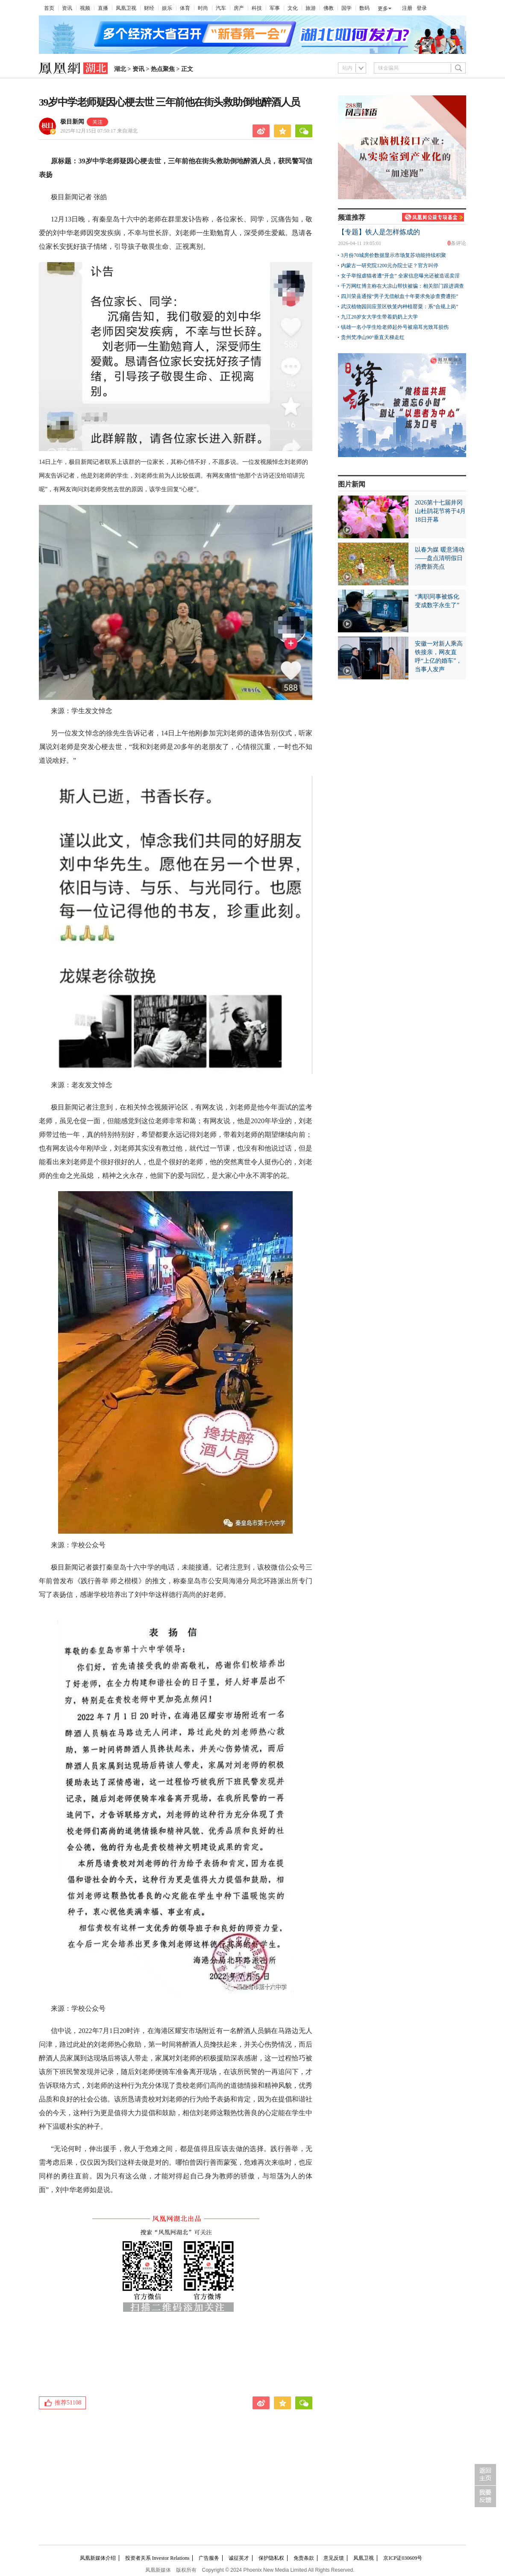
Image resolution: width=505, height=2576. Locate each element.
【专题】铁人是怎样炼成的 (379, 232)
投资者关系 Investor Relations (157, 2558)
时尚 (203, 8)
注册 (407, 8)
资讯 (67, 8)
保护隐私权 (271, 2558)
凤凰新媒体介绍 (98, 2558)
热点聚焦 (163, 69)
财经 (149, 8)
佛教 (328, 8)
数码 (364, 8)
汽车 (221, 8)
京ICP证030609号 (402, 2558)
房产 (239, 8)
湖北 (120, 69)
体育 (185, 8)
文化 (293, 8)
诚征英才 (239, 2558)
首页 (49, 8)
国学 (346, 8)
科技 (257, 8)
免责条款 (304, 2558)
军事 (275, 8)
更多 (383, 9)
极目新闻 (72, 121)
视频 (85, 8)
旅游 (310, 8)
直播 (103, 8)
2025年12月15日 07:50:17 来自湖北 (99, 131)
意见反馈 (333, 2558)
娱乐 (167, 8)
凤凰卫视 (126, 8)
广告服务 (209, 2558)
